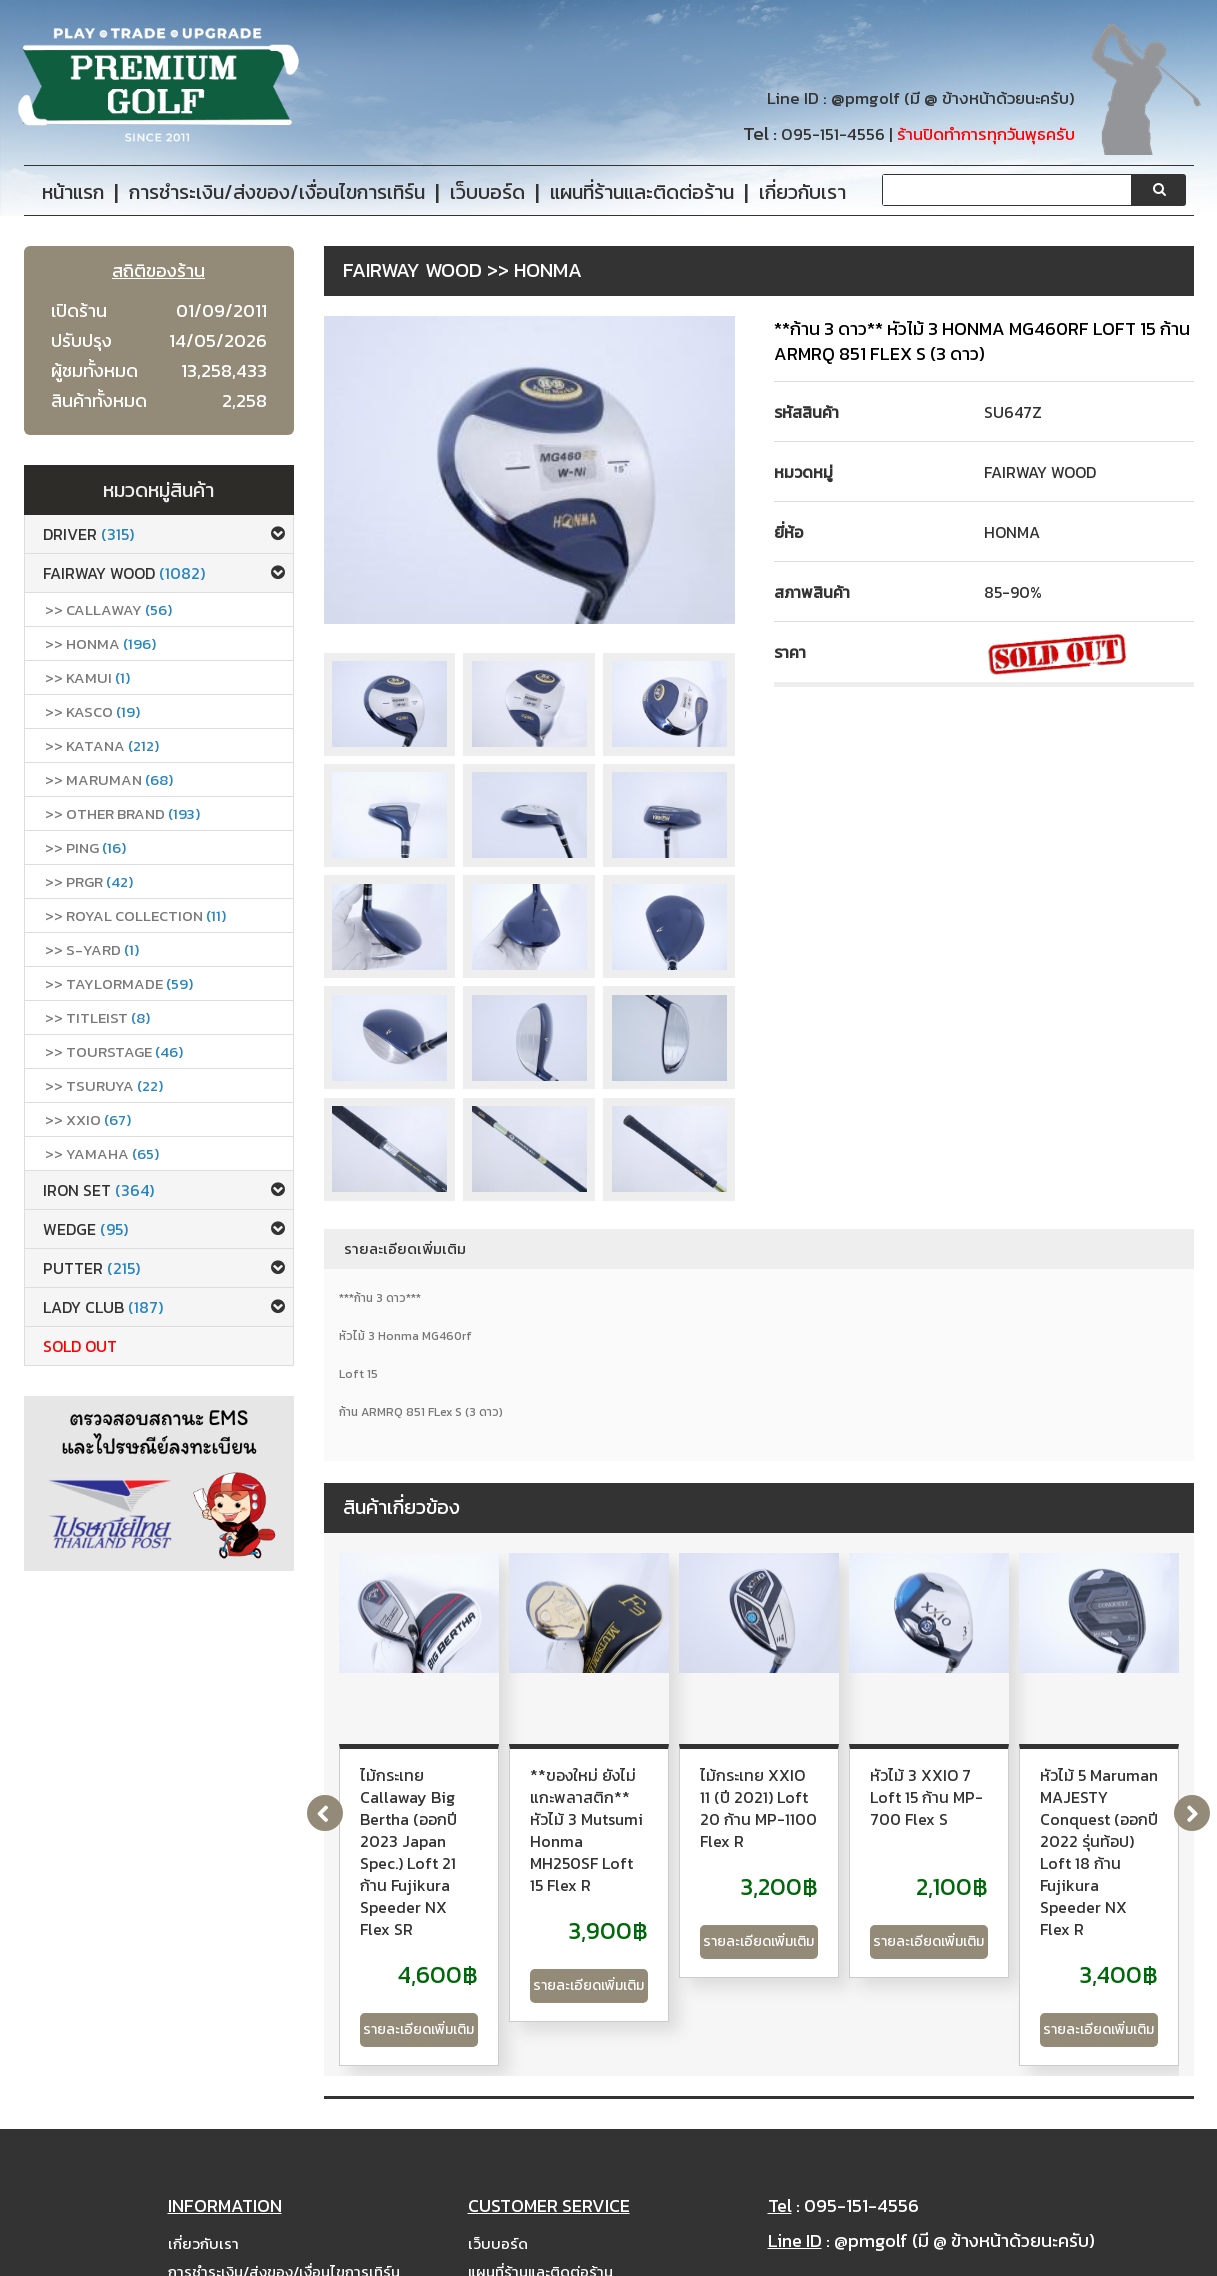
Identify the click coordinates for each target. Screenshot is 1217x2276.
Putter (91, 1268)
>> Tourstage (114, 1051)
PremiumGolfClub (941, 2257)
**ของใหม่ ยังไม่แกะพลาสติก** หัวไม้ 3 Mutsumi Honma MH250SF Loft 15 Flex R (748, 1797)
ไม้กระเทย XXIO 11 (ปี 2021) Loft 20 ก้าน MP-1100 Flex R (1030, 1786)
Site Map (501, 2221)
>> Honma (100, 643)
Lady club (103, 1307)
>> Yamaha (102, 1153)
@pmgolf (865, 98)
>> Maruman (109, 779)
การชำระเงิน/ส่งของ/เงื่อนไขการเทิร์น (284, 2193)
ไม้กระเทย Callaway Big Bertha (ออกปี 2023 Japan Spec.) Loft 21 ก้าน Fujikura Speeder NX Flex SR (455, 1808)
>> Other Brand (122, 813)
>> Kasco (92, 711)
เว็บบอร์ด (498, 2165)
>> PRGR (89, 881)
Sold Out (80, 1346)
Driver (88, 534)
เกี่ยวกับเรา (203, 2165)
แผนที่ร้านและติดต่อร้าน (540, 2193)
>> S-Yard (92, 949)
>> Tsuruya (104, 1085)
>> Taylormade (119, 983)
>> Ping (85, 847)
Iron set (98, 1190)
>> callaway (108, 609)
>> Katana (102, 745)
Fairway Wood (124, 573)
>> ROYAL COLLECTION (135, 915)
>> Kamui (87, 677)
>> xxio (88, 1119)
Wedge (85, 1229)
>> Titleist (97, 1017)
